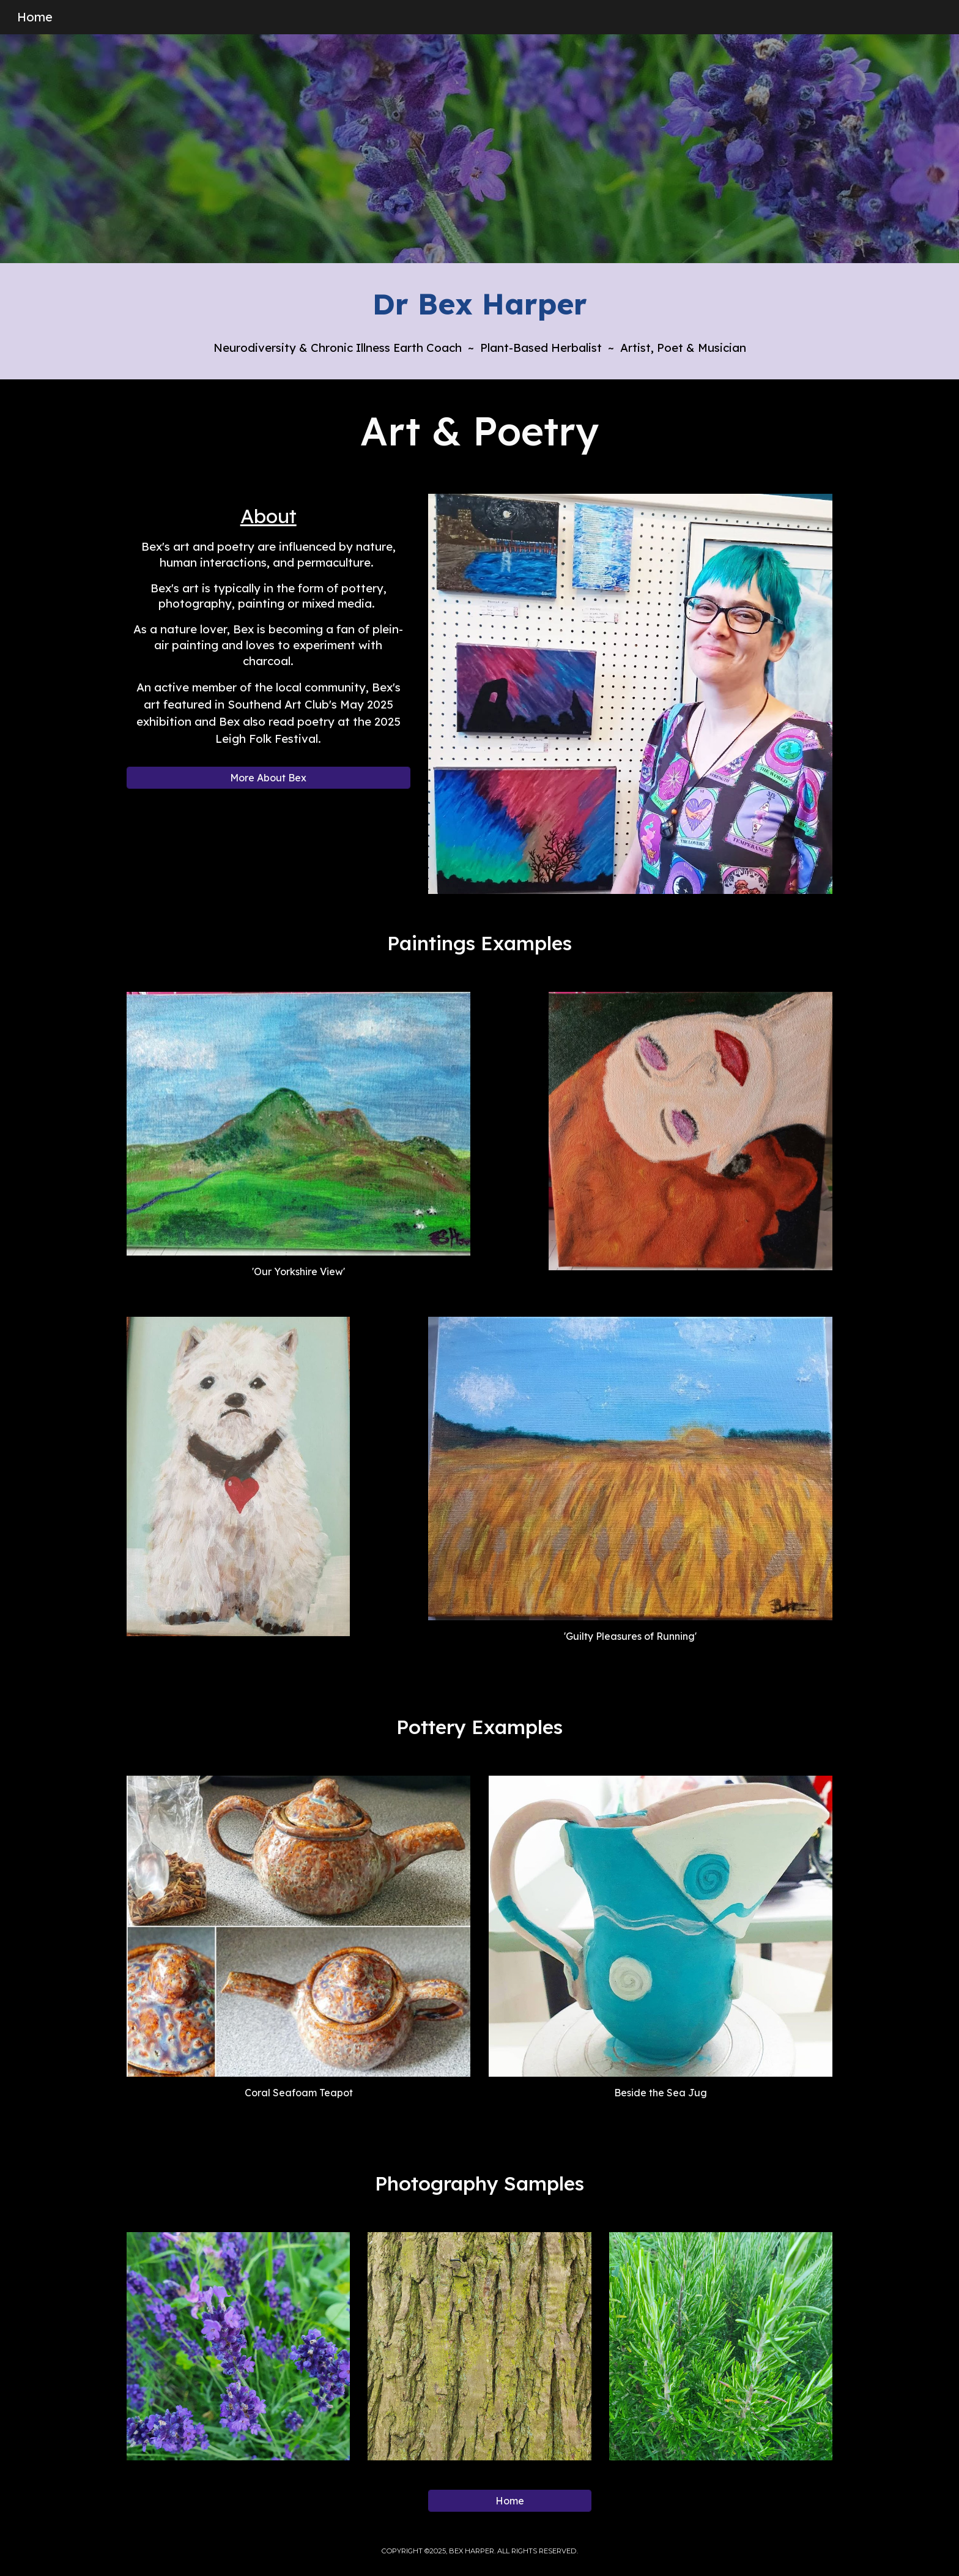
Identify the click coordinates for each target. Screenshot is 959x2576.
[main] (479, 304)
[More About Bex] (268, 778)
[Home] (509, 2501)
